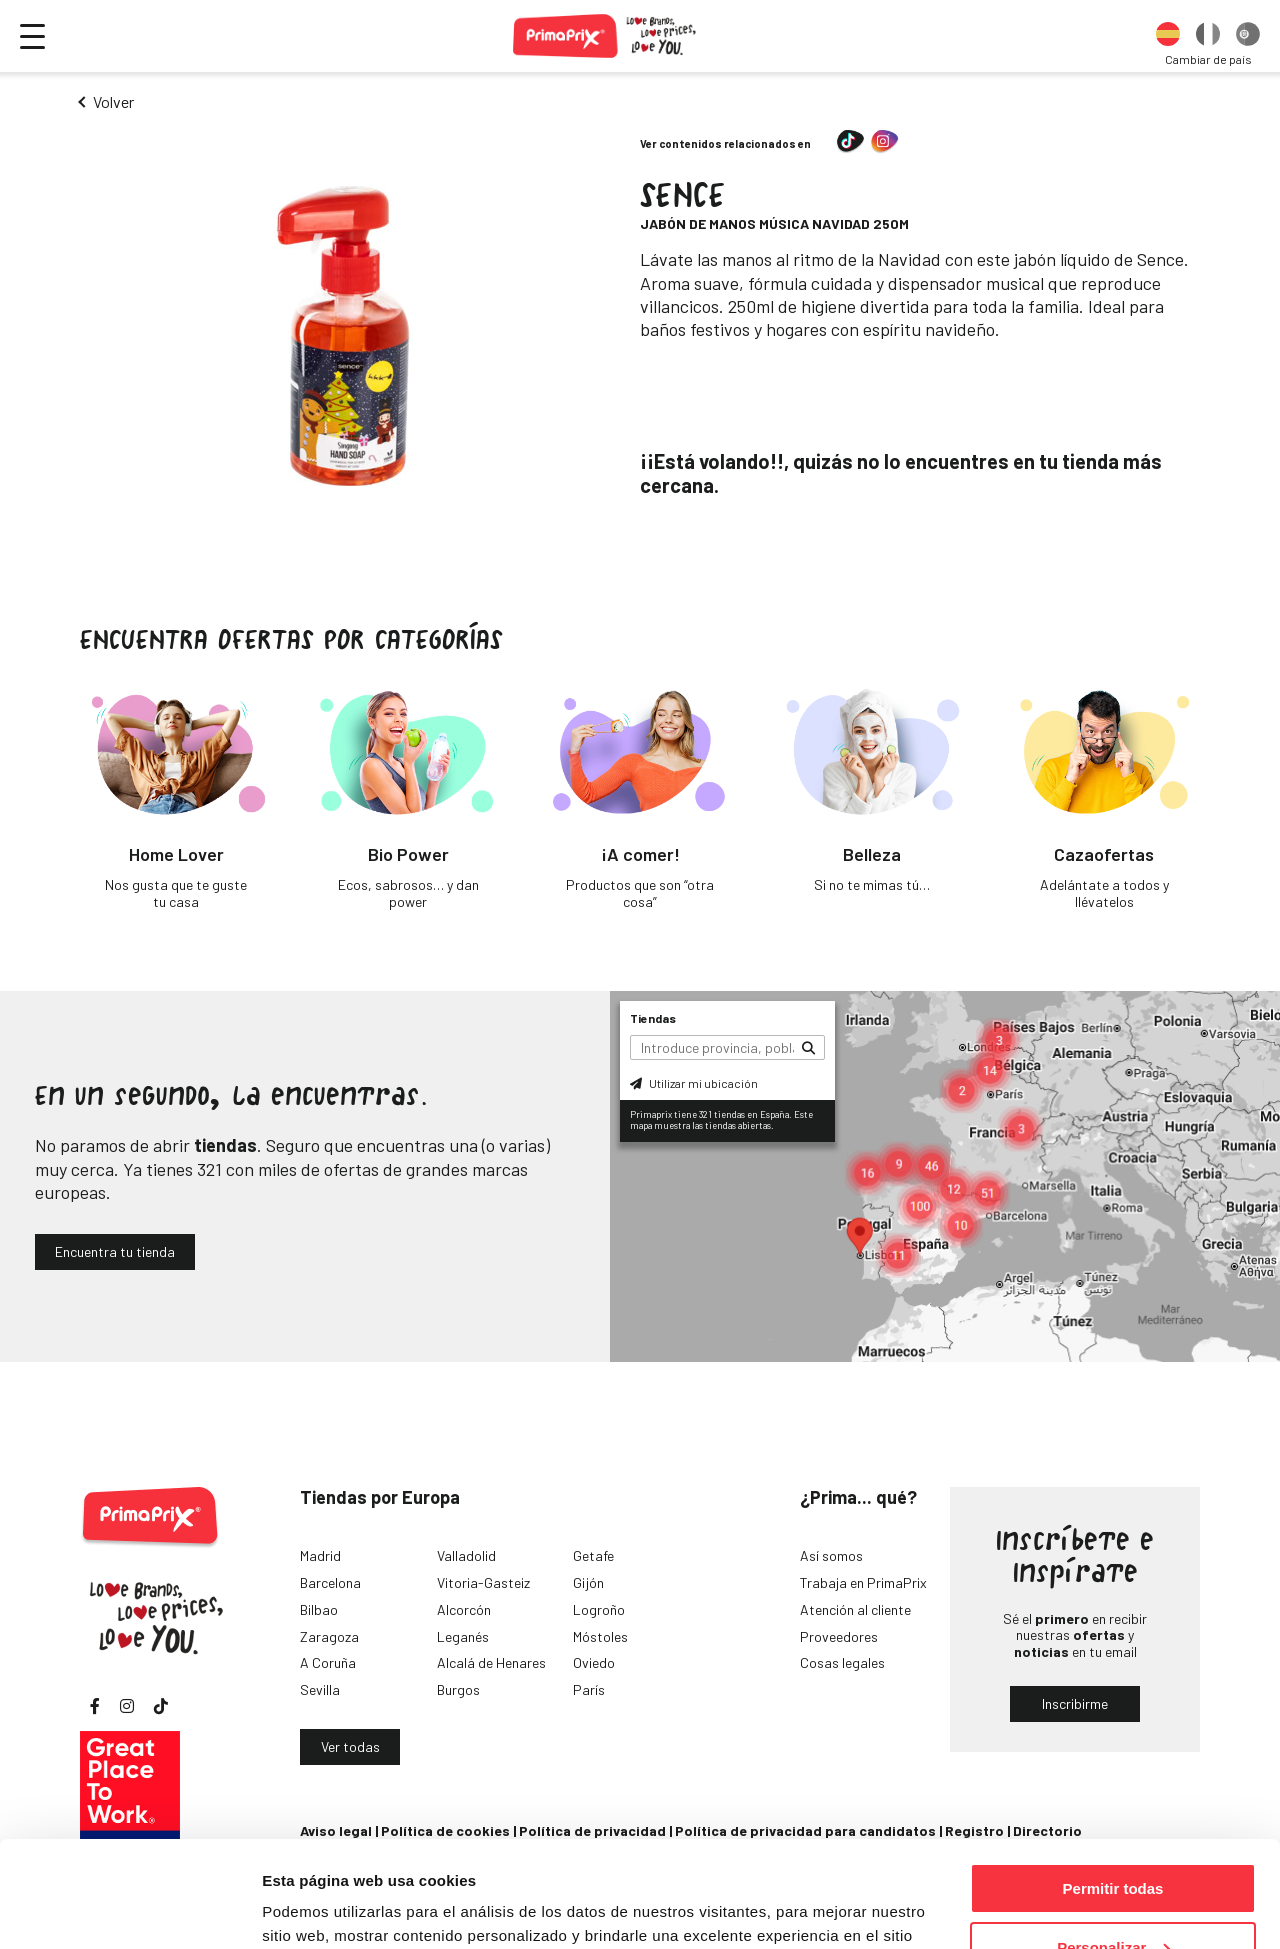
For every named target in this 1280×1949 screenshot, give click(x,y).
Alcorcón (464, 1609)
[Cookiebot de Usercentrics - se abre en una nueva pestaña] (129, 1910)
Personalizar (1113, 1841)
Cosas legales (842, 1662)
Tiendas (653, 1018)
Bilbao (319, 1609)
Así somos (831, 1555)
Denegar (1113, 1899)
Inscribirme (1075, 1703)
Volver (113, 101)
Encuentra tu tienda (115, 1251)
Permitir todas (1113, 1782)
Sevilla (320, 1689)
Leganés (463, 1636)
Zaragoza (329, 1636)
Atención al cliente (855, 1609)
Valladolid (466, 1555)
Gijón (588, 1582)
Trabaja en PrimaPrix (863, 1582)
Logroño (599, 1609)
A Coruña (328, 1662)
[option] (1168, 36)
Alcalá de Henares (491, 1662)
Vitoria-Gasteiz (483, 1582)
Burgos (458, 1689)
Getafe (593, 1555)
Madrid (320, 1555)
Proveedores (839, 1636)
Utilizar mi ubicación (694, 1083)
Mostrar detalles (320, 1908)
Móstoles (600, 1636)
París (589, 1689)
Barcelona (330, 1582)
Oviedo (594, 1662)
